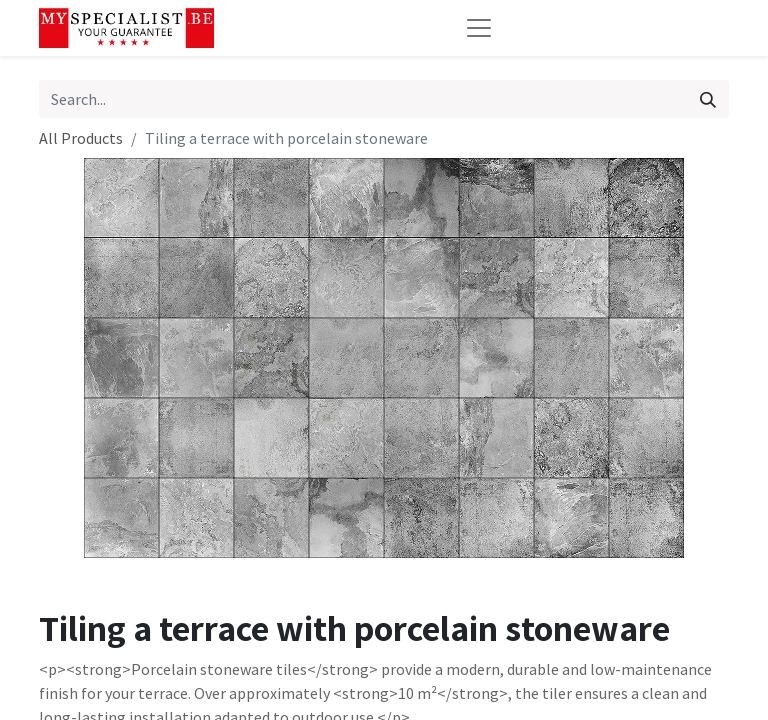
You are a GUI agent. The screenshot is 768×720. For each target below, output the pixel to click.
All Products (81, 138)
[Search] (708, 99)
